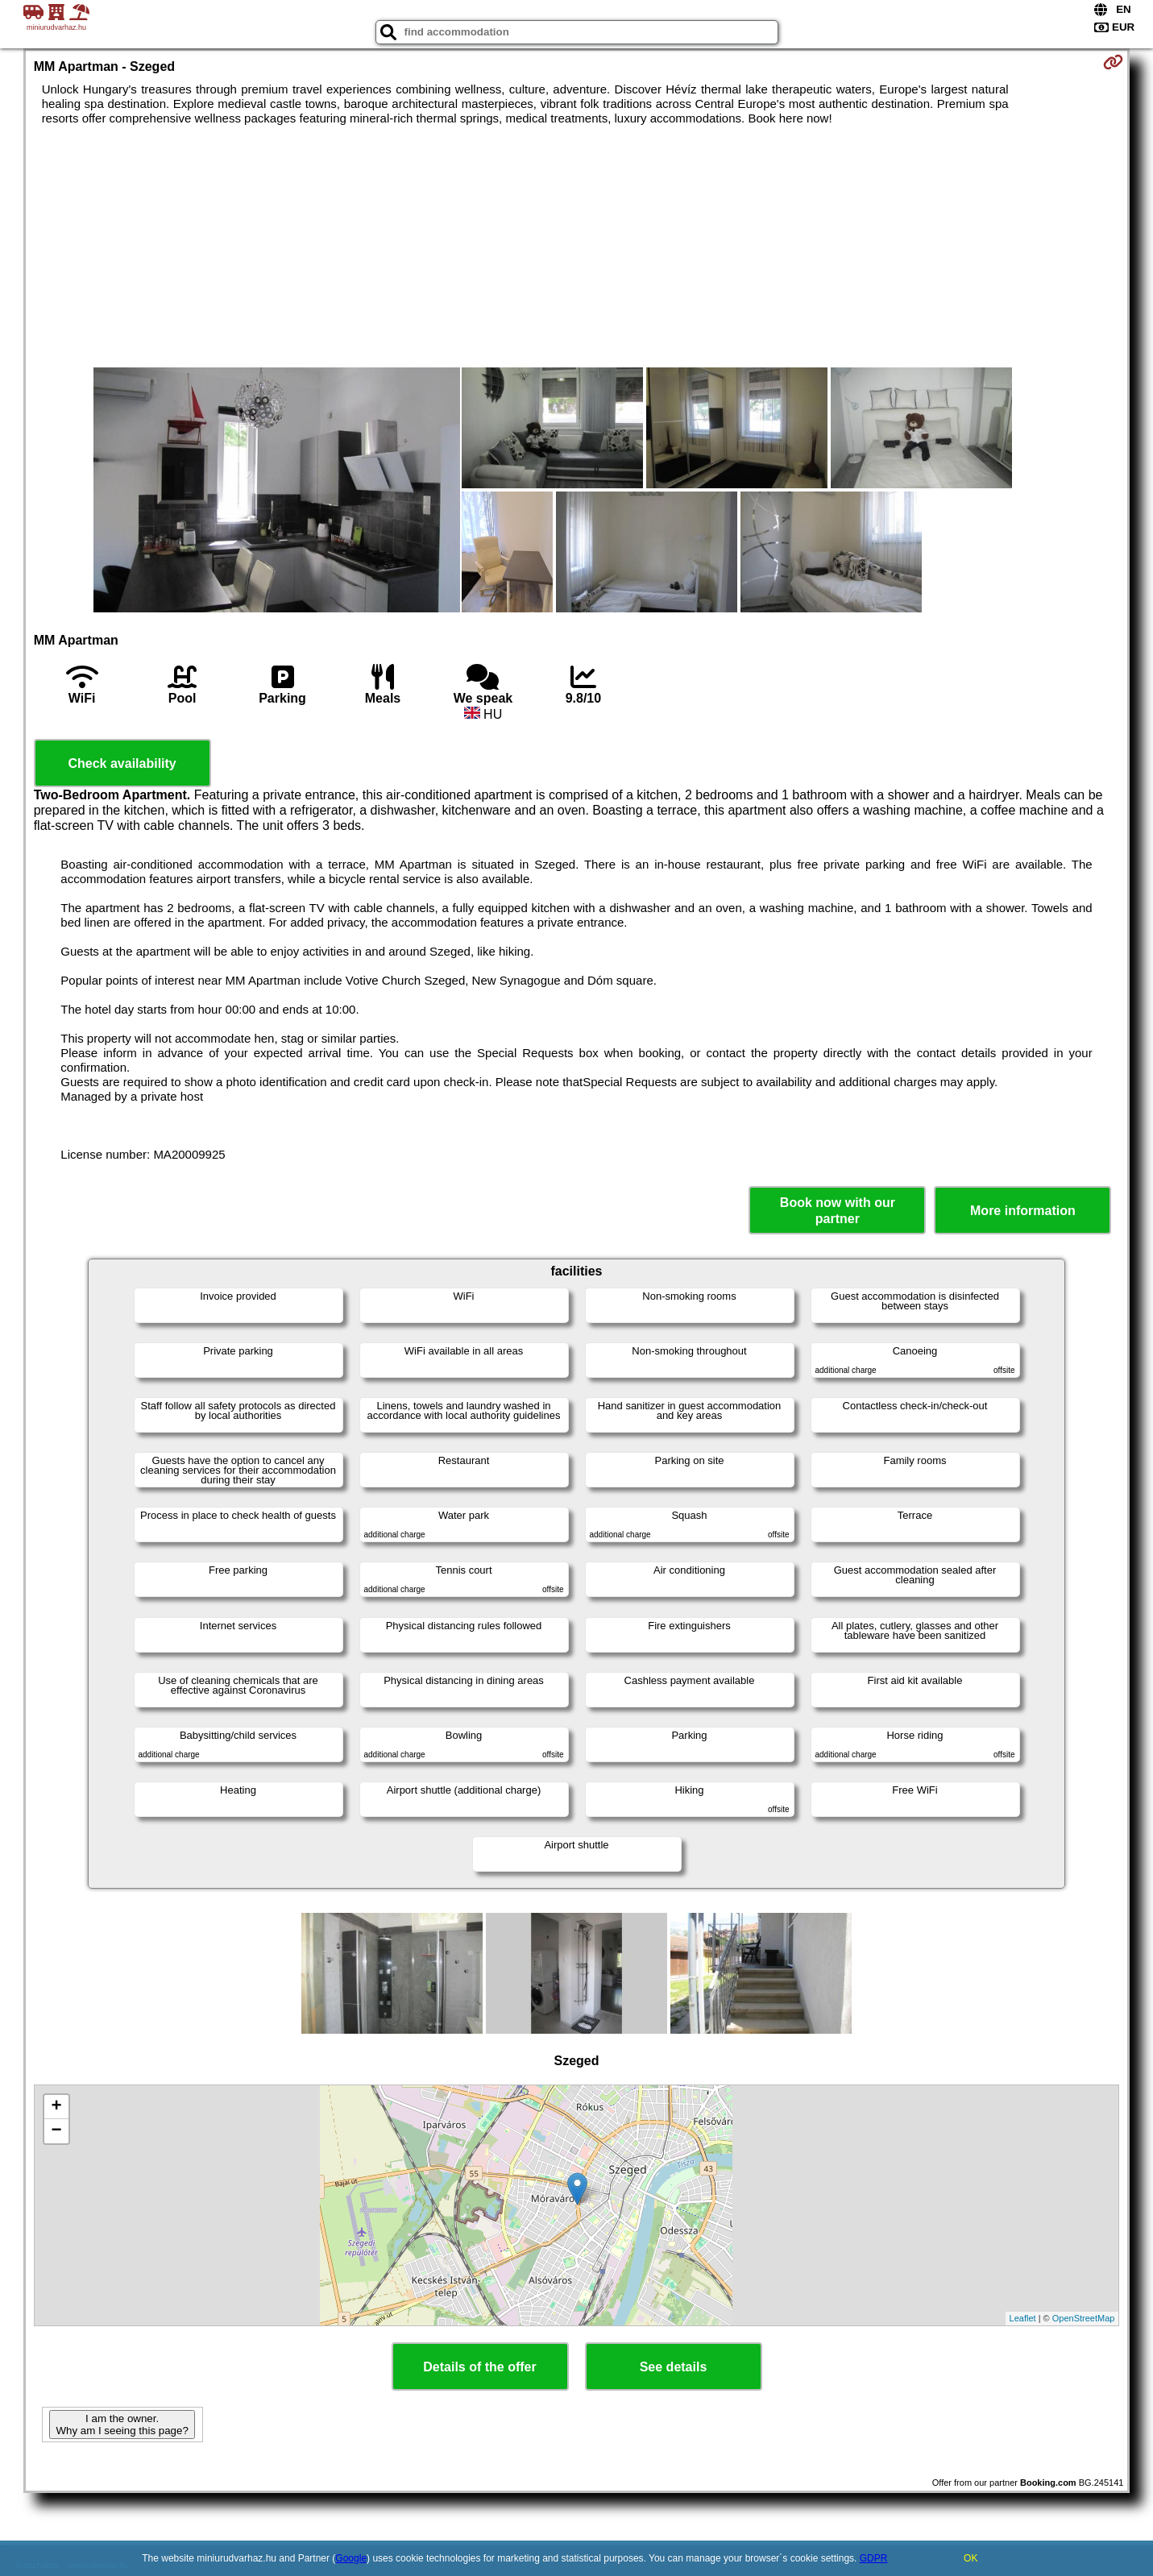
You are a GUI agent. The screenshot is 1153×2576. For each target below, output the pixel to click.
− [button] (57, 2131)
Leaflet (1023, 2318)
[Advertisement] (576, 246)
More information (1023, 1210)
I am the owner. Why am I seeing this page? (122, 2424)
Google (351, 2558)
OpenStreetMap (1083, 2318)
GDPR (874, 2558)
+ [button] (57, 2107)
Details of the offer (479, 2367)
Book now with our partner (837, 1210)
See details (673, 2367)
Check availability (122, 763)
